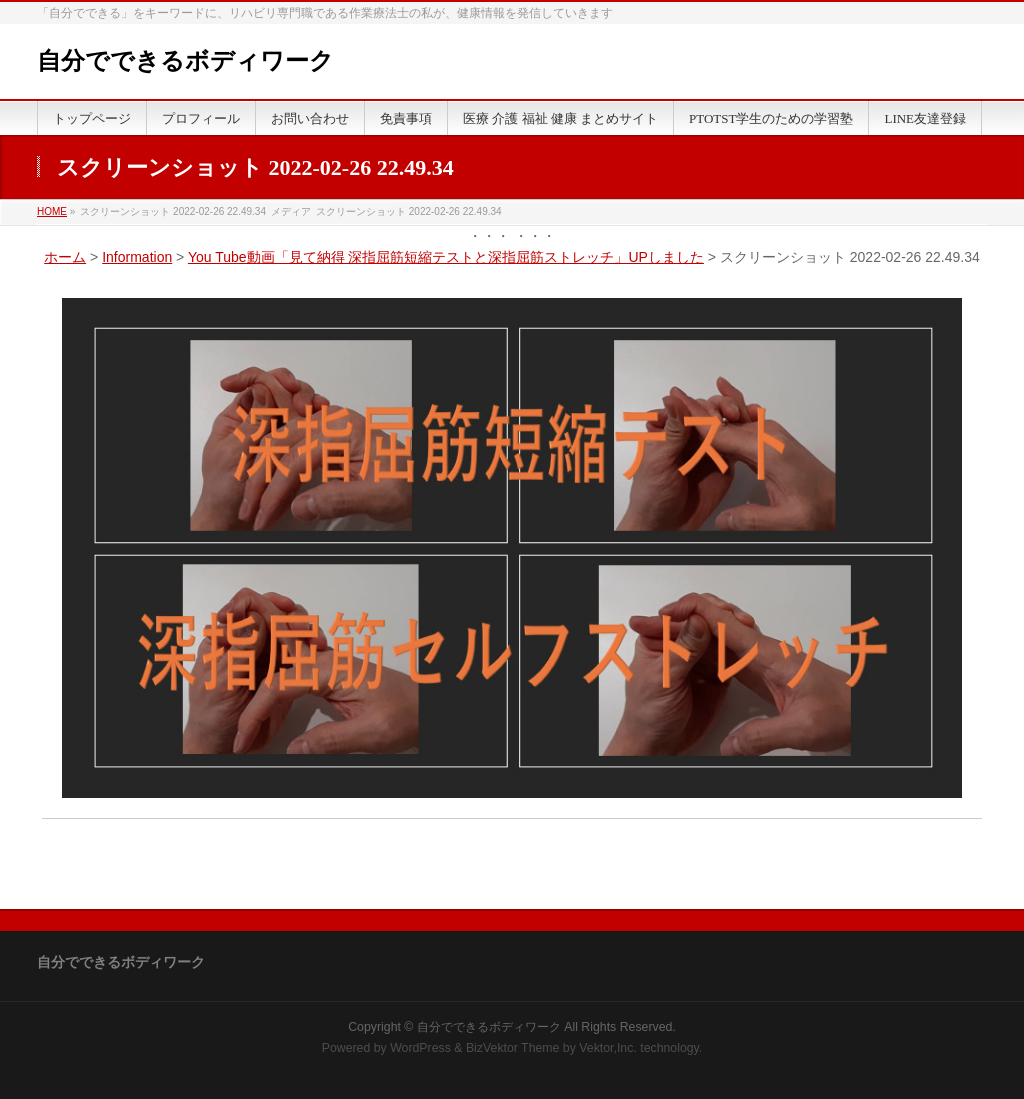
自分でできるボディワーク (185, 61)
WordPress (420, 1048)
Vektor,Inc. (608, 1048)
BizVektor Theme (513, 1048)
